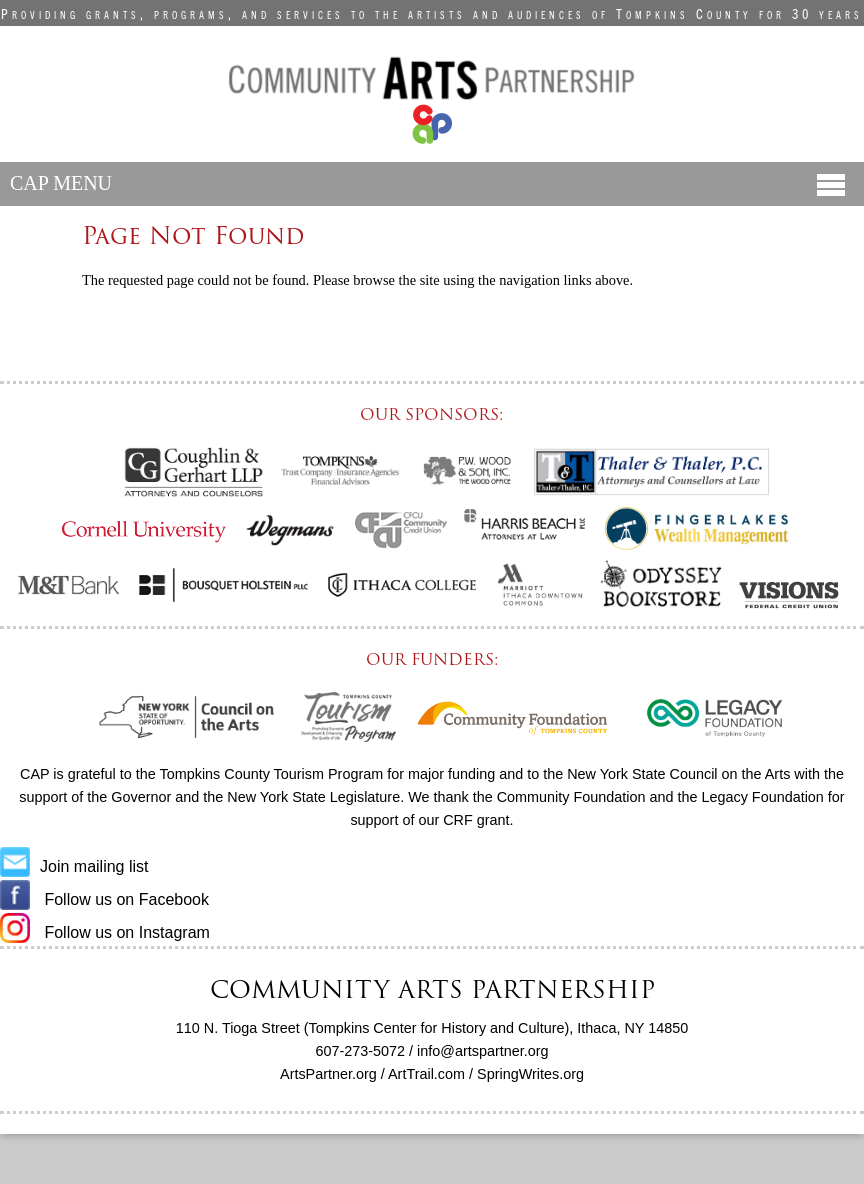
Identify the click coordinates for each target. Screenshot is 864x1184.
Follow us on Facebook (104, 899)
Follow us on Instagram (105, 932)
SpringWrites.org (530, 1074)
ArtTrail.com (426, 1074)
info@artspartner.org (482, 1051)
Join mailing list (74, 866)
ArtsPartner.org (328, 1074)
